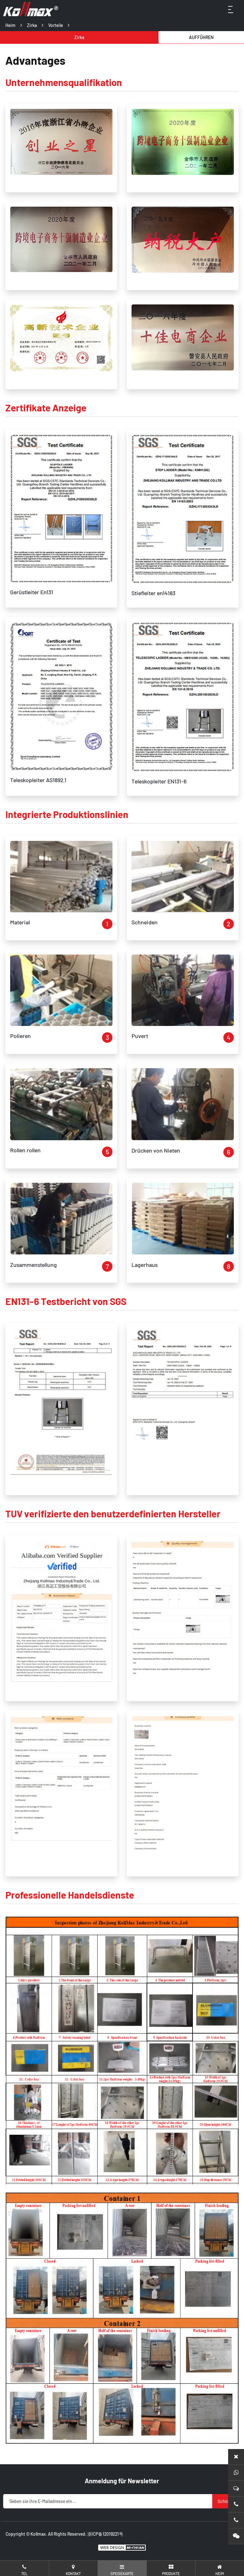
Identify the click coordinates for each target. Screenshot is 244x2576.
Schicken (227, 2501)
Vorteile (55, 25)
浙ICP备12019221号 (105, 2534)
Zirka (32, 25)
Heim (10, 25)
